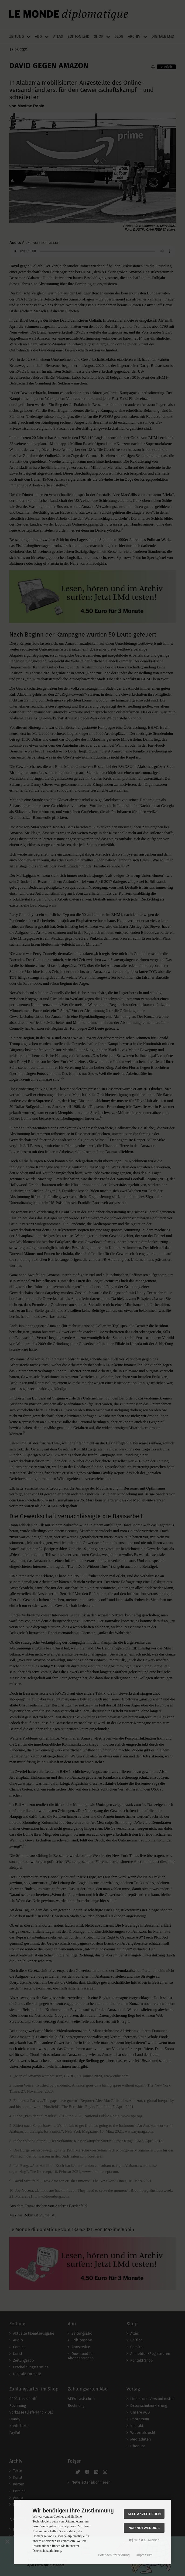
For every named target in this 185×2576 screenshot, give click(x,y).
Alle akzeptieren (144, 2514)
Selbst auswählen (144, 2540)
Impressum (144, 2555)
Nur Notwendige (144, 2528)
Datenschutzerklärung (114, 2555)
